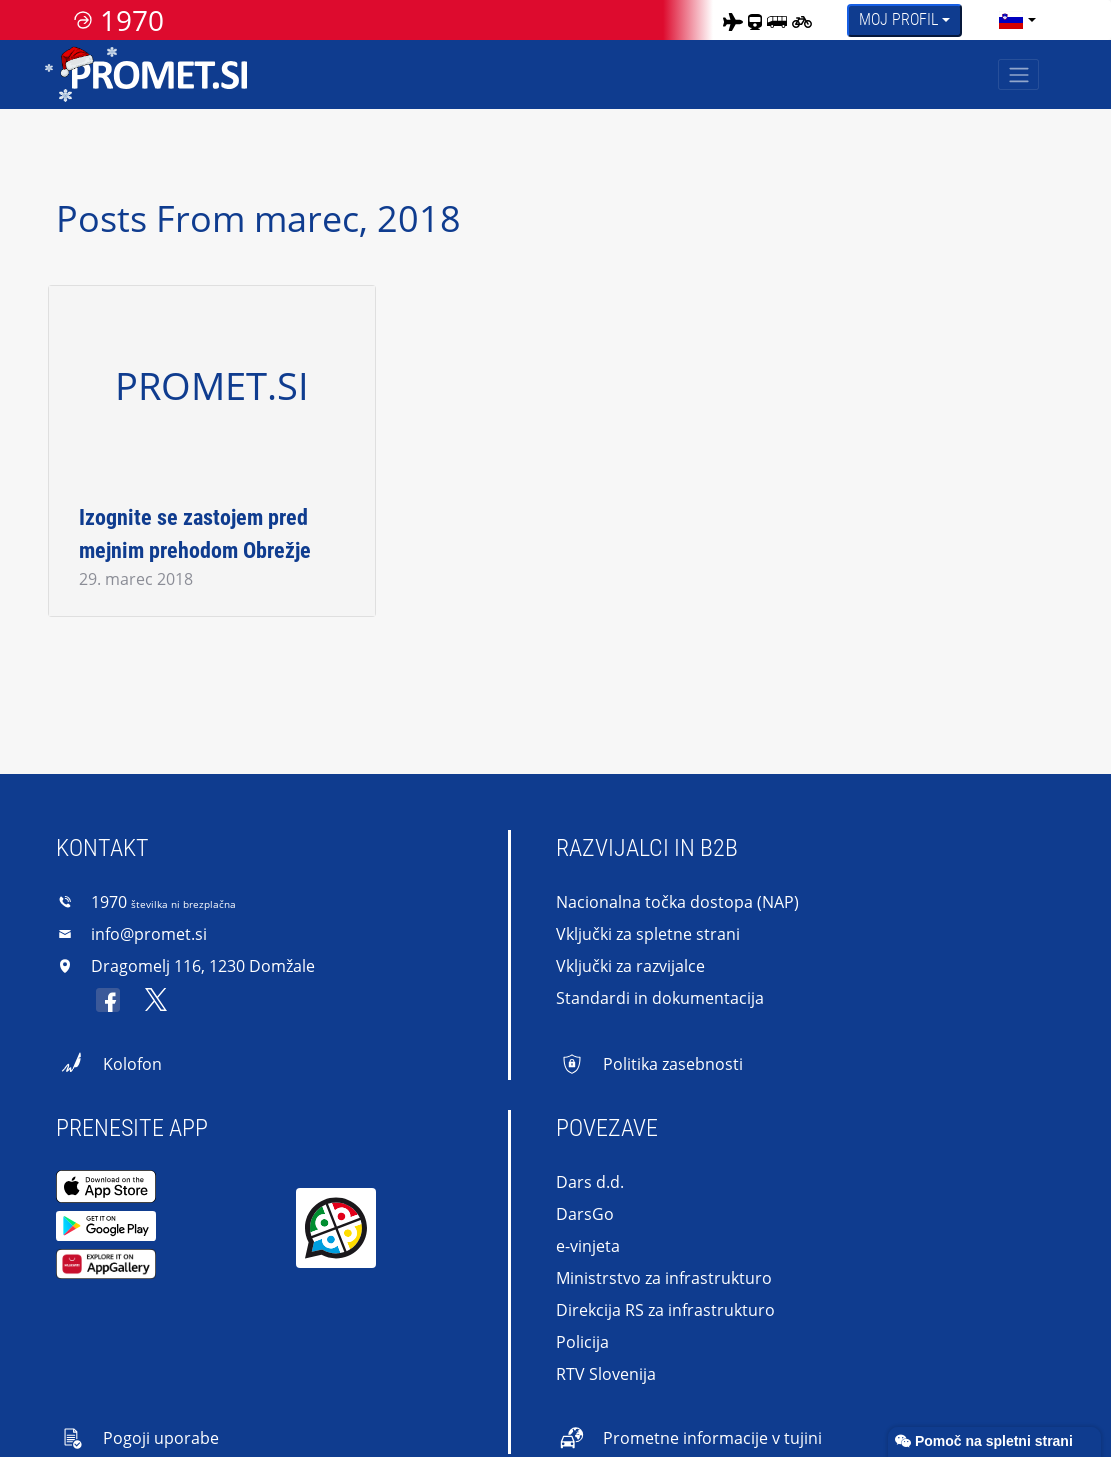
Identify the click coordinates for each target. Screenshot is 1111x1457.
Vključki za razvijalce (630, 966)
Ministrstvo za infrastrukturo (664, 1278)
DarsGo (585, 1214)
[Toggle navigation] (1018, 74)
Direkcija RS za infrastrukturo (665, 1310)
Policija (582, 1342)
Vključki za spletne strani (648, 934)
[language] (1011, 20)
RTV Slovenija (606, 1374)
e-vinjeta (588, 1246)
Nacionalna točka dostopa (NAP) (677, 902)
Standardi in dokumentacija (660, 998)
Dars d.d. (590, 1182)
